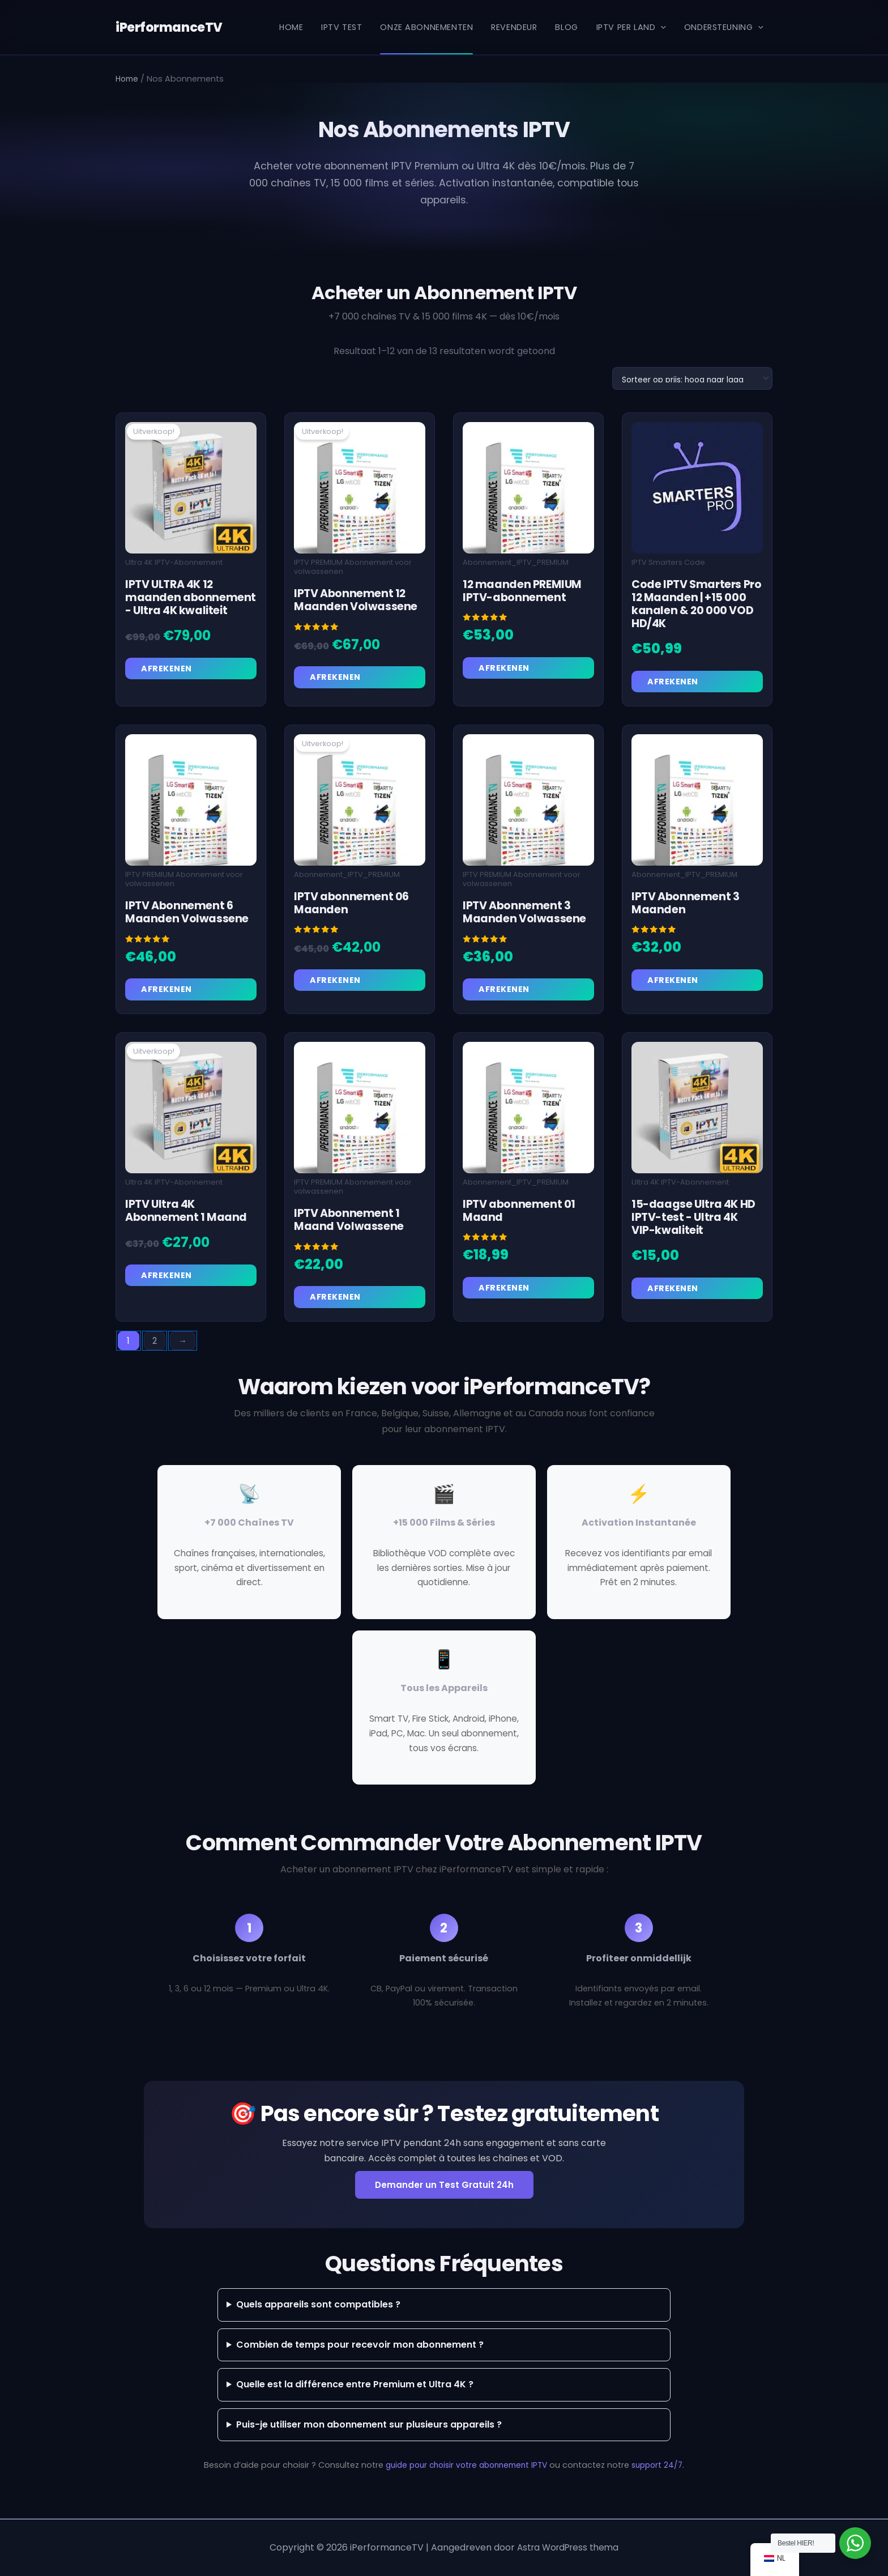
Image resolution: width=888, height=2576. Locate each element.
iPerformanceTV (167, 27)
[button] (660, 27)
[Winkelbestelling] (687, 378)
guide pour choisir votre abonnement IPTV (465, 2468)
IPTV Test (341, 27)
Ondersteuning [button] (723, 27)
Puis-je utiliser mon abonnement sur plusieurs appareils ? (369, 2427)
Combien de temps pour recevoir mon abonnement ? (360, 2347)
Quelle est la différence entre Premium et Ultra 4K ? (354, 2388)
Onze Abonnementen (426, 27)
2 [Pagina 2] (156, 1343)
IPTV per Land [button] (631, 27)
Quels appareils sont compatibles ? (318, 2308)
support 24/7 (663, 2468)
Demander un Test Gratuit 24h (444, 2188)
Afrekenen (167, 669)
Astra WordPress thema (568, 2547)
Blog (566, 27)
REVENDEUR (514, 27)
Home (291, 27)
